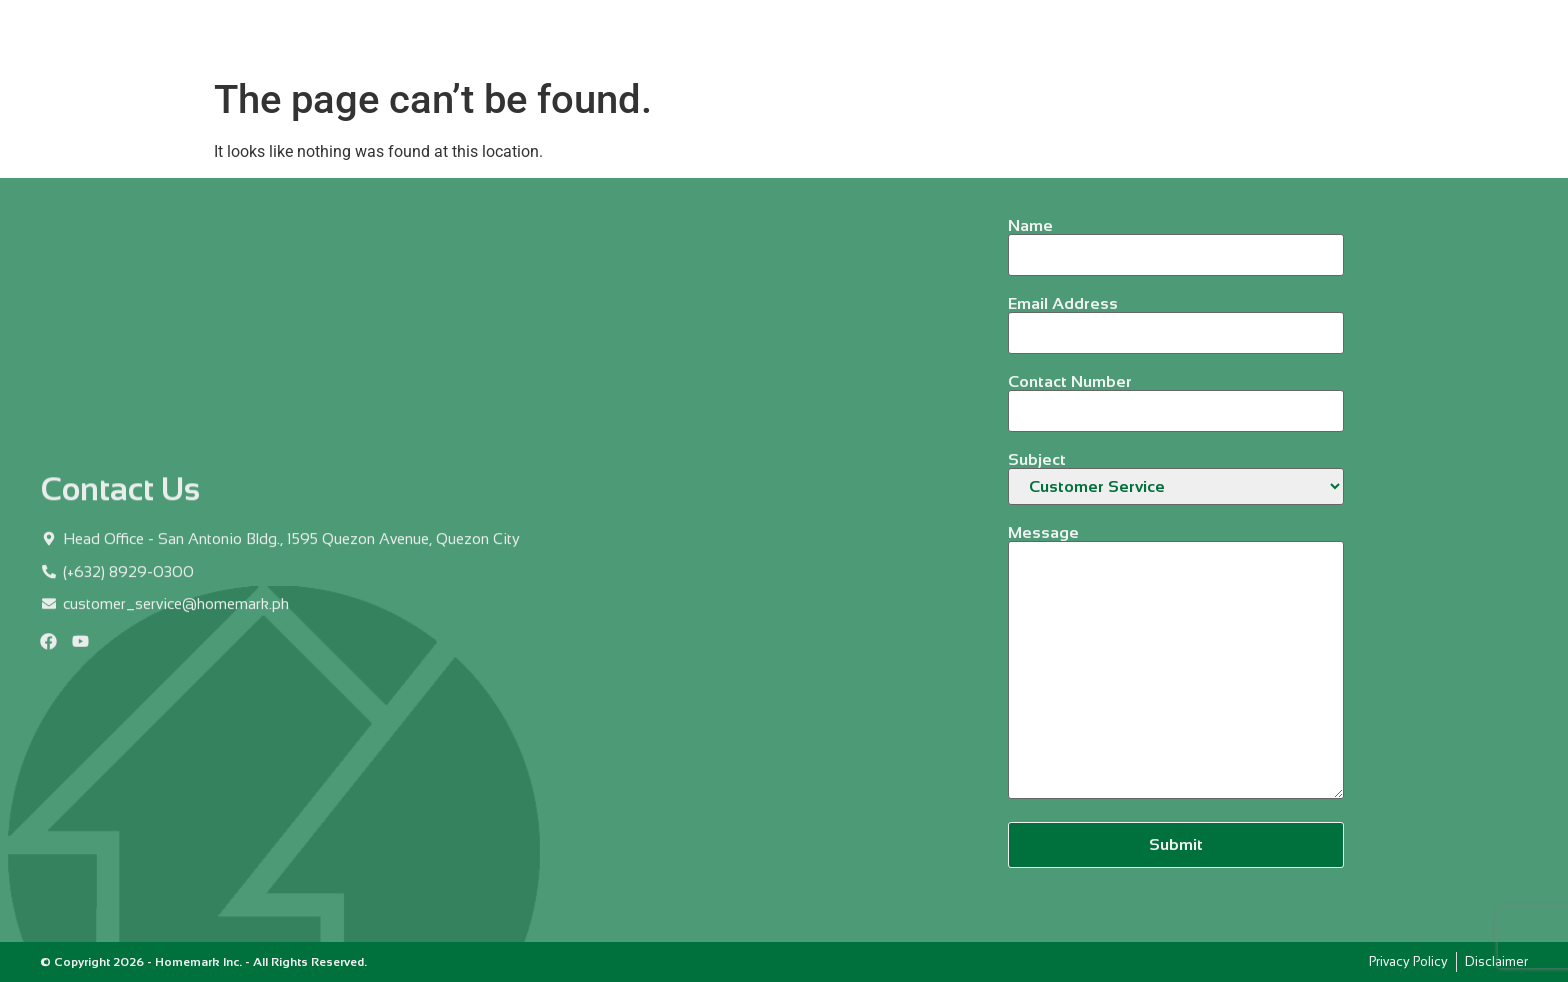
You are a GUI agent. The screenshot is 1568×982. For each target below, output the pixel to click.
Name (1176, 240)
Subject (1176, 478)
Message (1176, 663)
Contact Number (1176, 396)
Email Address (1176, 318)
